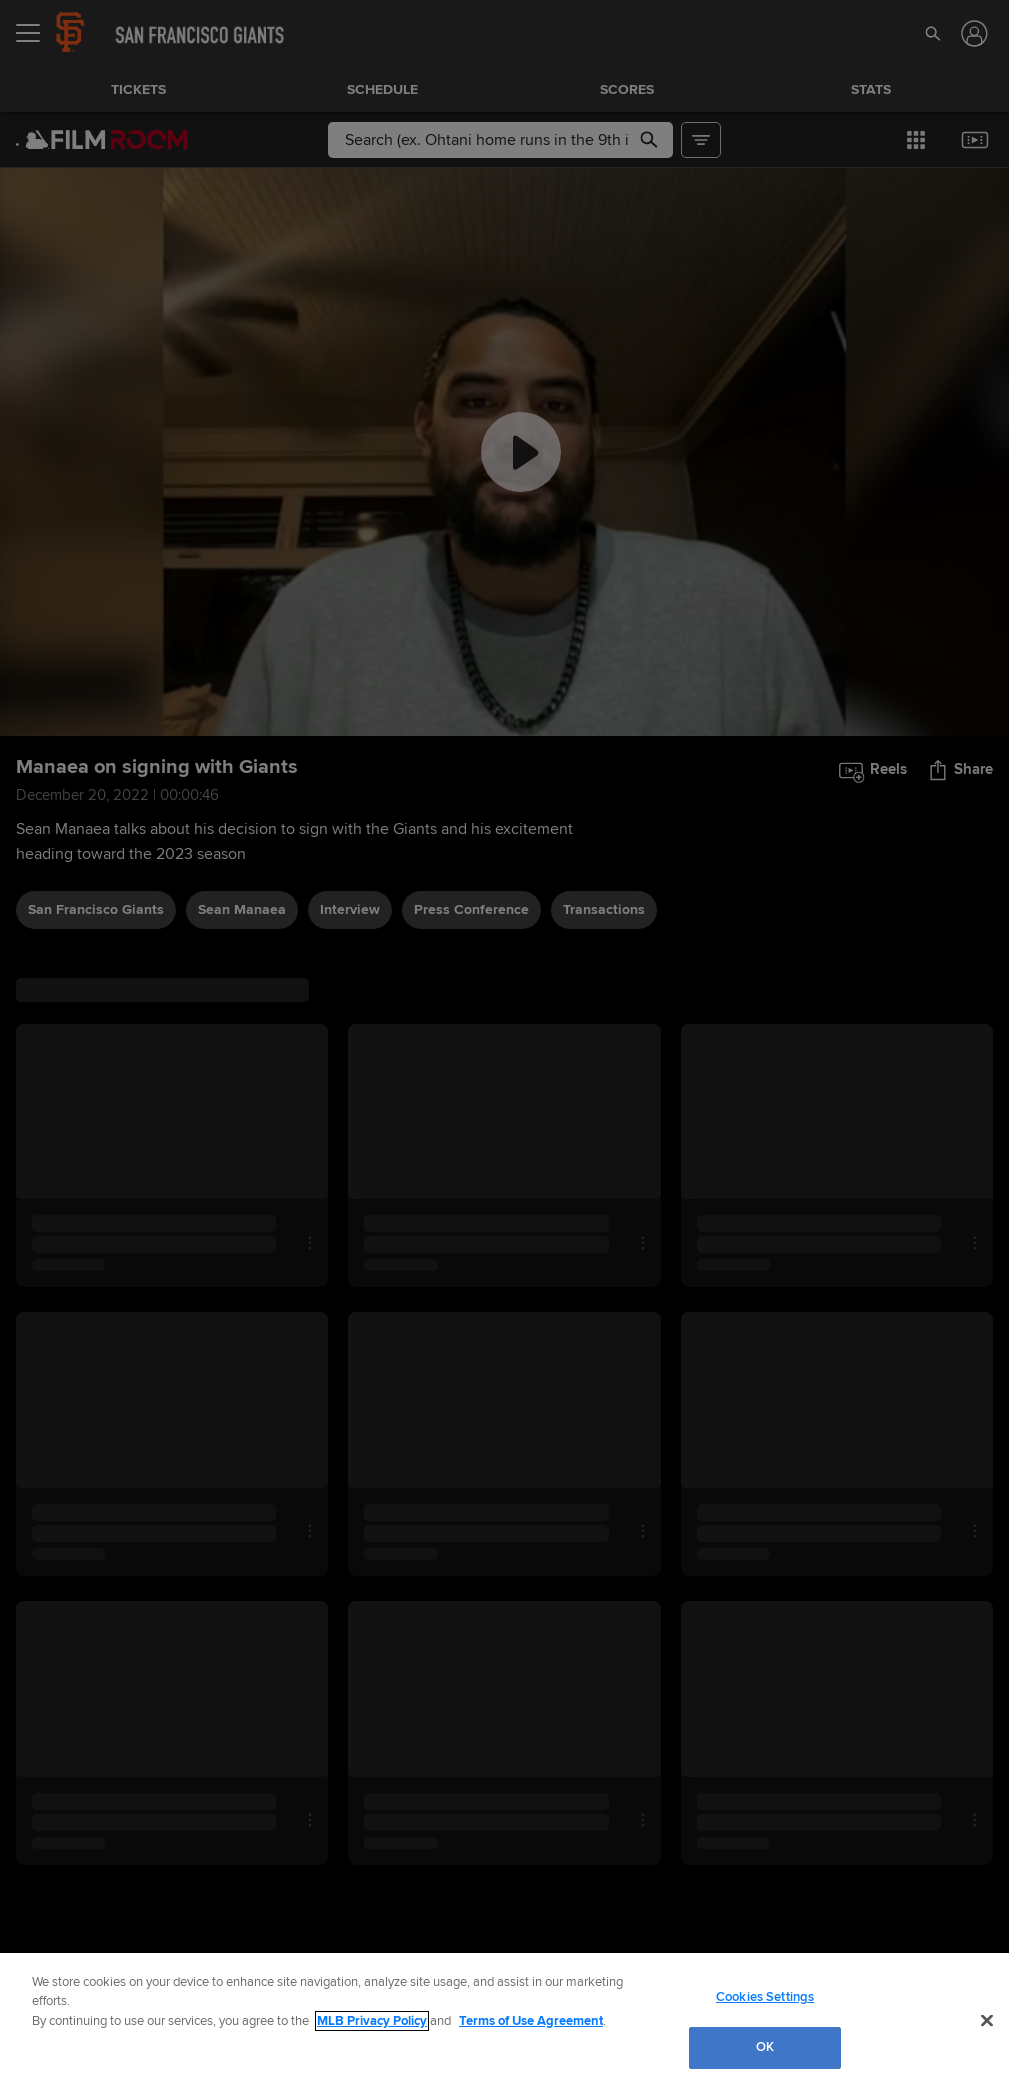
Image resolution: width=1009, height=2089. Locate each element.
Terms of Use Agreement (531, 2021)
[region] (504, 2021)
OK (765, 2047)
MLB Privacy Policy (372, 2021)
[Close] (987, 2020)
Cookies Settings (765, 1997)
